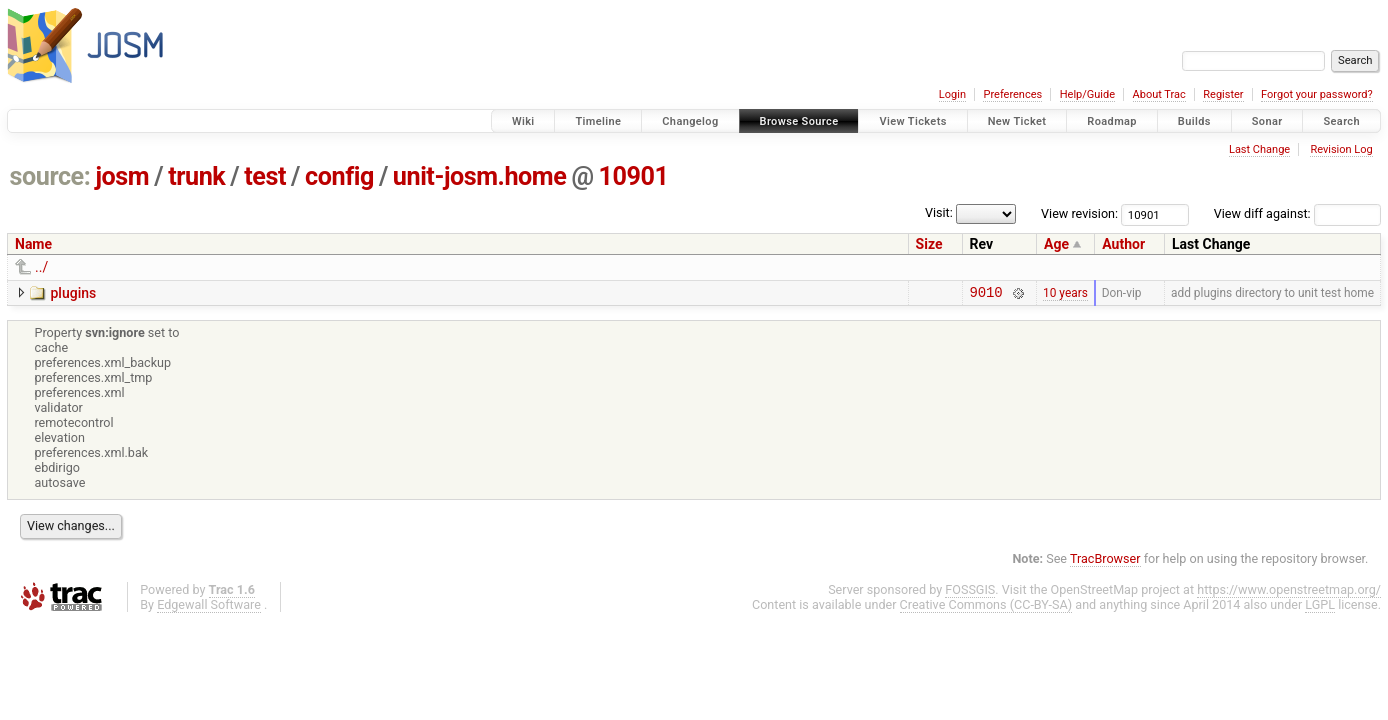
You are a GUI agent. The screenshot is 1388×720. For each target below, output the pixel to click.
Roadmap (1112, 121)
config (339, 176)
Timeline (598, 121)
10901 (634, 176)
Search (1341, 121)
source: (50, 176)
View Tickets (912, 121)
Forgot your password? (1317, 94)
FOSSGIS (970, 592)
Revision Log (1341, 149)
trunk (196, 176)
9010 (986, 294)
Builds (1194, 121)
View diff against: (1297, 213)
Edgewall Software (209, 607)
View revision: (1079, 213)
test (265, 176)
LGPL (1320, 607)
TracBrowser (1105, 561)
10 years (1065, 294)
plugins (73, 293)
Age (1056, 244)
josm (122, 176)
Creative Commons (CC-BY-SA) (986, 607)
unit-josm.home (480, 176)
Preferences (1012, 94)
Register (1223, 94)
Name (33, 244)
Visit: (939, 212)
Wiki (523, 121)
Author (1123, 244)
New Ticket (1017, 121)
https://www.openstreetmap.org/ (1289, 592)
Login (952, 94)
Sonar (1267, 121)
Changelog (690, 121)
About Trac (1159, 94)
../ (41, 267)
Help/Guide (1087, 94)
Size (929, 244)
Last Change (1259, 149)
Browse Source (799, 121)
